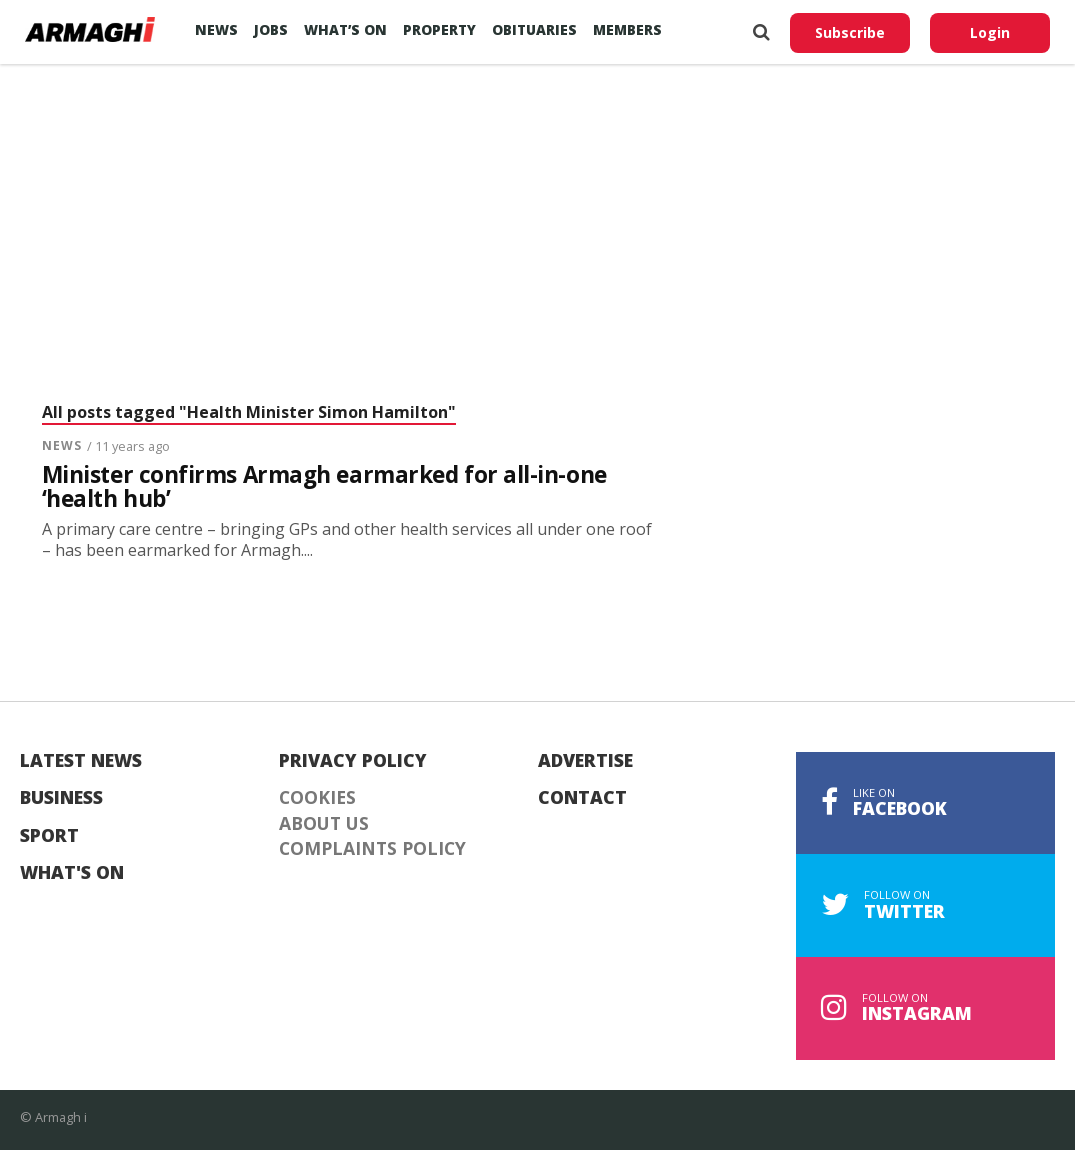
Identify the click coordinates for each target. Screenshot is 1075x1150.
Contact (582, 798)
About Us (324, 824)
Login (990, 32)
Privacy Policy (353, 761)
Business (61, 798)
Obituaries (534, 29)
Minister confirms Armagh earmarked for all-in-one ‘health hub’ (324, 487)
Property (439, 29)
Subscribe (850, 32)
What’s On (345, 29)
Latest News (81, 761)
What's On (72, 873)
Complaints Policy (372, 849)
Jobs (271, 29)
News (216, 29)
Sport (49, 836)
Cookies (317, 798)
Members (627, 29)
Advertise (585, 761)
